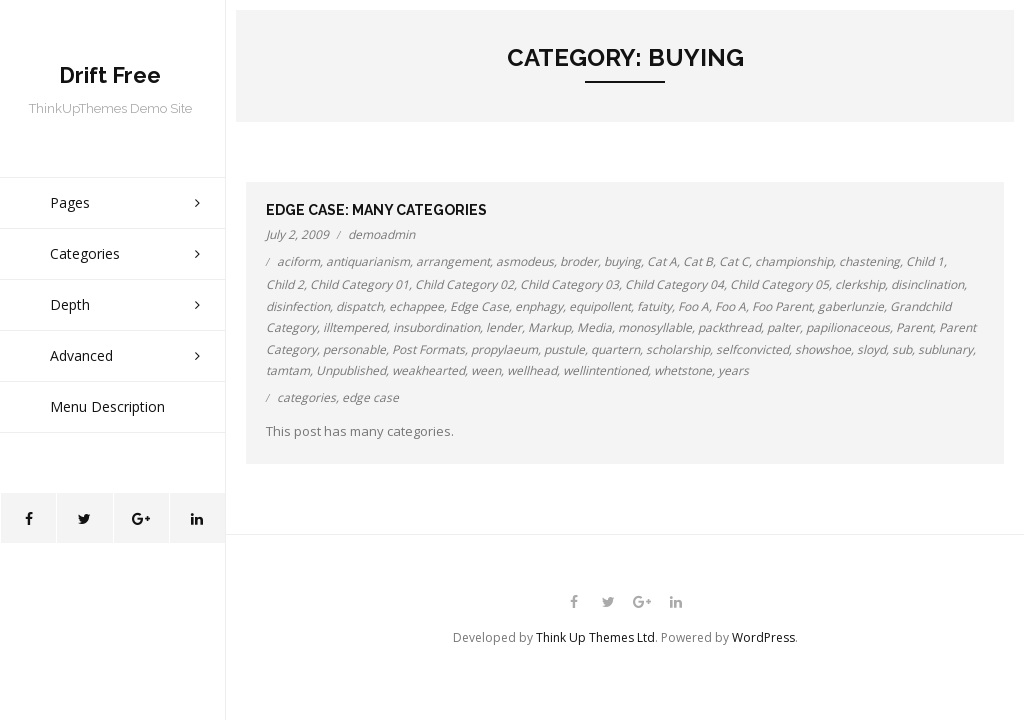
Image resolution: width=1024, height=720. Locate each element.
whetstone (683, 370)
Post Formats (428, 349)
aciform (298, 261)
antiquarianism (368, 261)
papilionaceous (848, 327)
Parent (914, 327)
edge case (370, 397)
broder (579, 261)
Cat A (662, 261)
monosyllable (655, 327)
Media (594, 327)
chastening (869, 261)
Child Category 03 (569, 284)
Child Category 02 (464, 284)
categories (306, 397)
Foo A (693, 306)
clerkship (860, 284)
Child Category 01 (359, 284)
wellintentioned (605, 370)
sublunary (945, 349)
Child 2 (285, 284)
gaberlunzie (851, 306)
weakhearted (428, 370)
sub (902, 349)
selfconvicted (752, 349)
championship (794, 261)
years (733, 370)
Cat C (734, 261)
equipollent (600, 306)
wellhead (532, 370)
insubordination (436, 327)
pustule (564, 349)
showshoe (823, 349)
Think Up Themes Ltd (595, 637)
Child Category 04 (674, 284)
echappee (416, 306)
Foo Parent (782, 306)
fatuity (654, 306)
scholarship (678, 349)
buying (622, 261)
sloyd (871, 349)
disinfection (298, 306)
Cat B (698, 261)
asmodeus (525, 261)
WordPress (763, 637)
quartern (615, 349)
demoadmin (381, 234)
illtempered (355, 327)
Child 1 (925, 261)
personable (354, 349)
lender (504, 327)
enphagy (539, 306)
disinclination (927, 284)
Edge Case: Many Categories (376, 210)
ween (486, 370)
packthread (729, 327)
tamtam (288, 370)
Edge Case (479, 306)
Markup (549, 327)
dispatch (359, 306)
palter (783, 327)
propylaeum (504, 349)
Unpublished (351, 370)
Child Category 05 (779, 284)
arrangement (453, 261)
